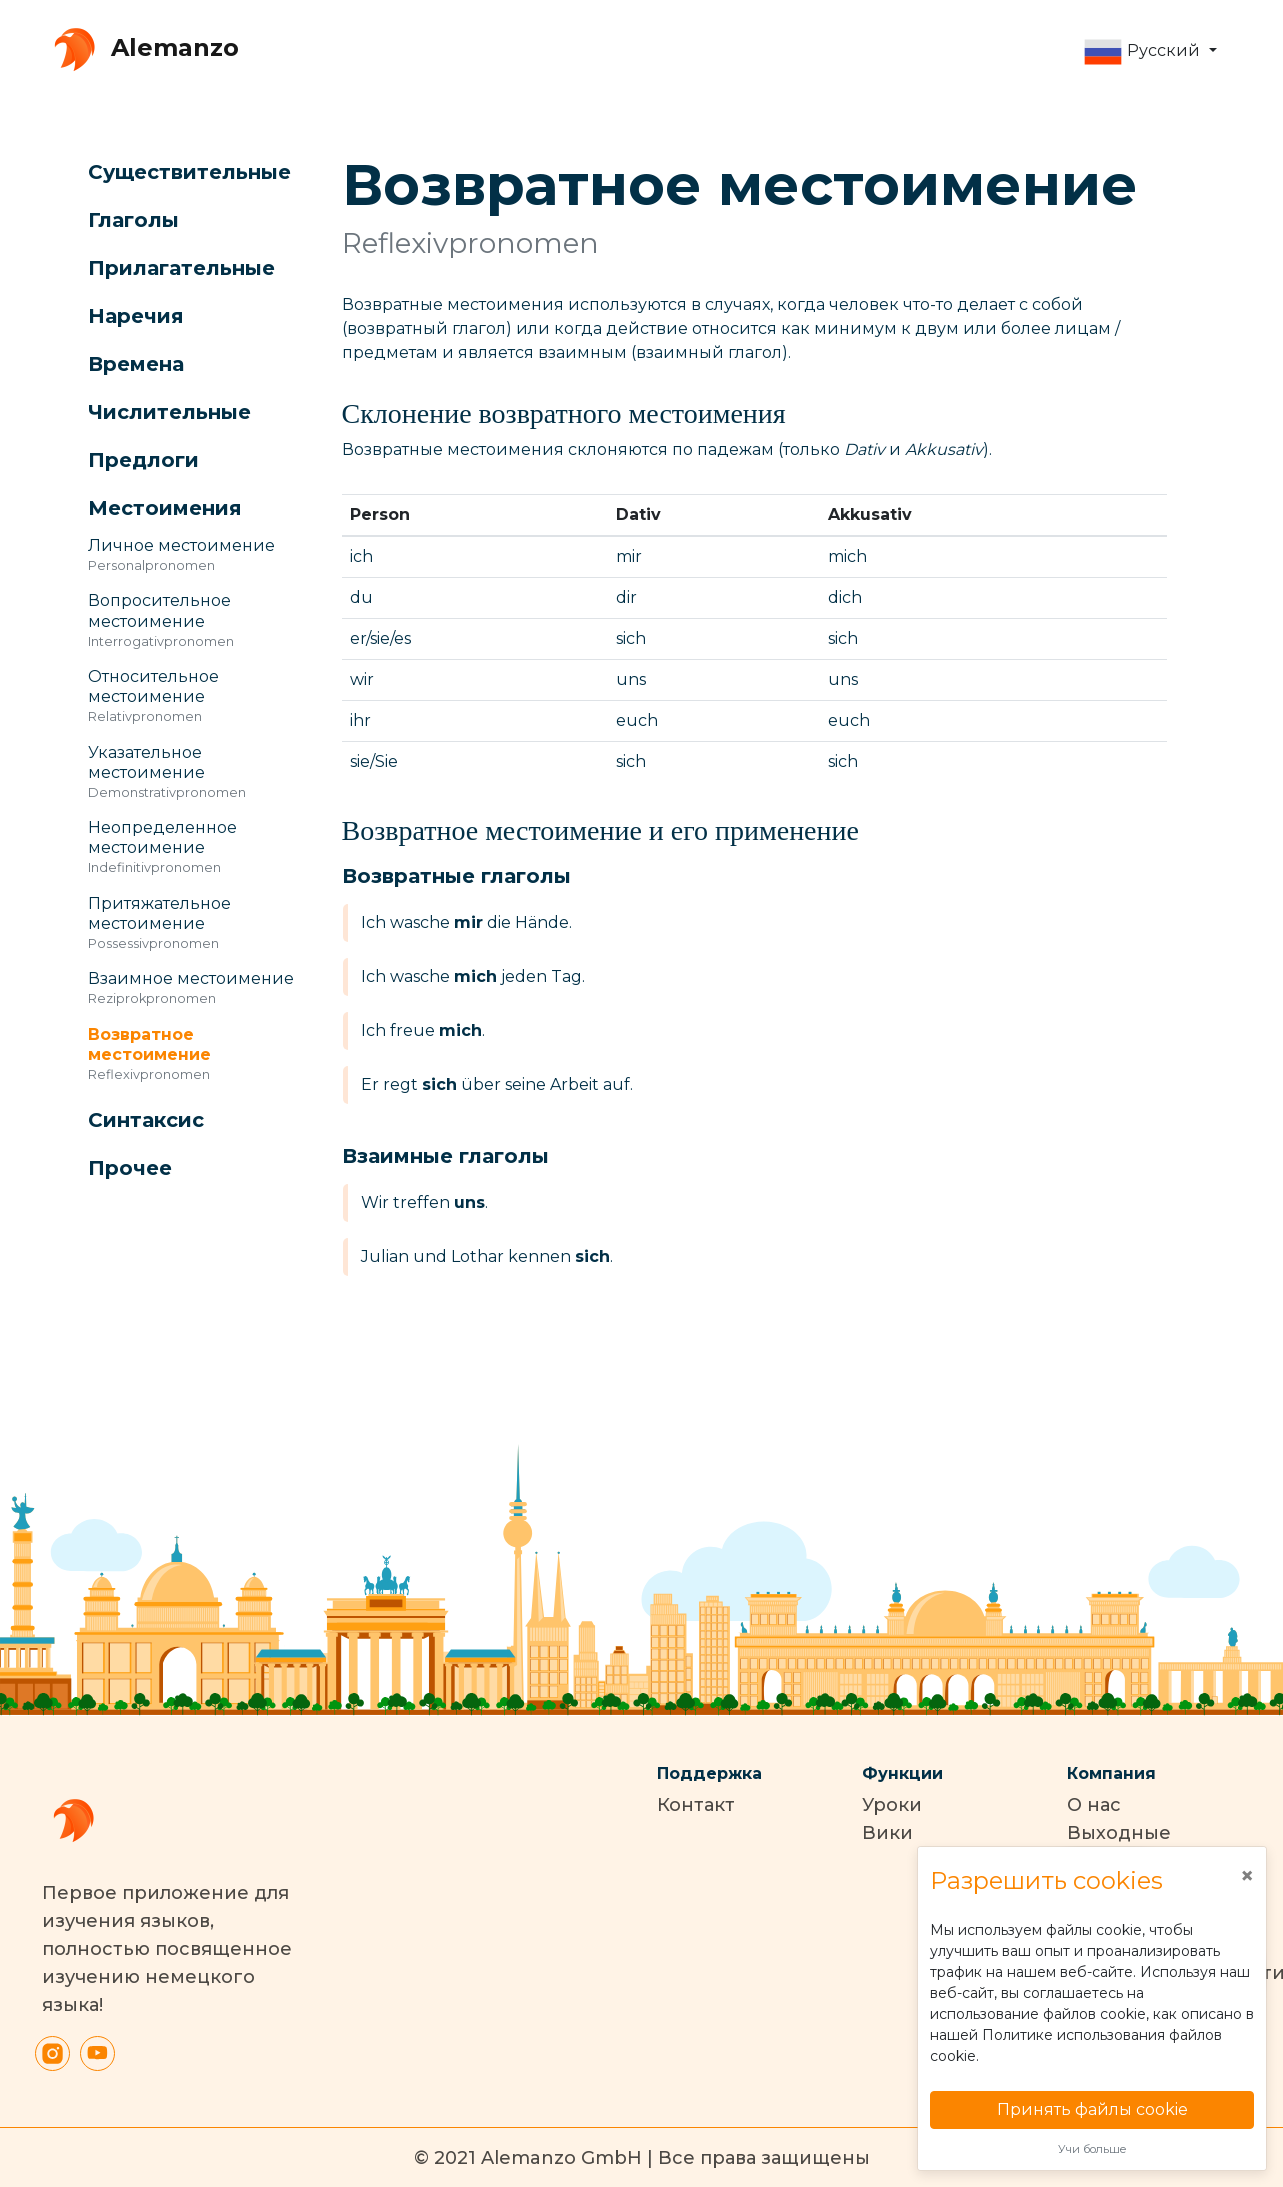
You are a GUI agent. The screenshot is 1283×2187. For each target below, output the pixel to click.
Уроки (892, 1805)
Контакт (696, 1805)
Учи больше (1092, 2149)
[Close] (1247, 1876)
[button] (1149, 52)
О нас (1094, 1805)
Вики (887, 1833)
